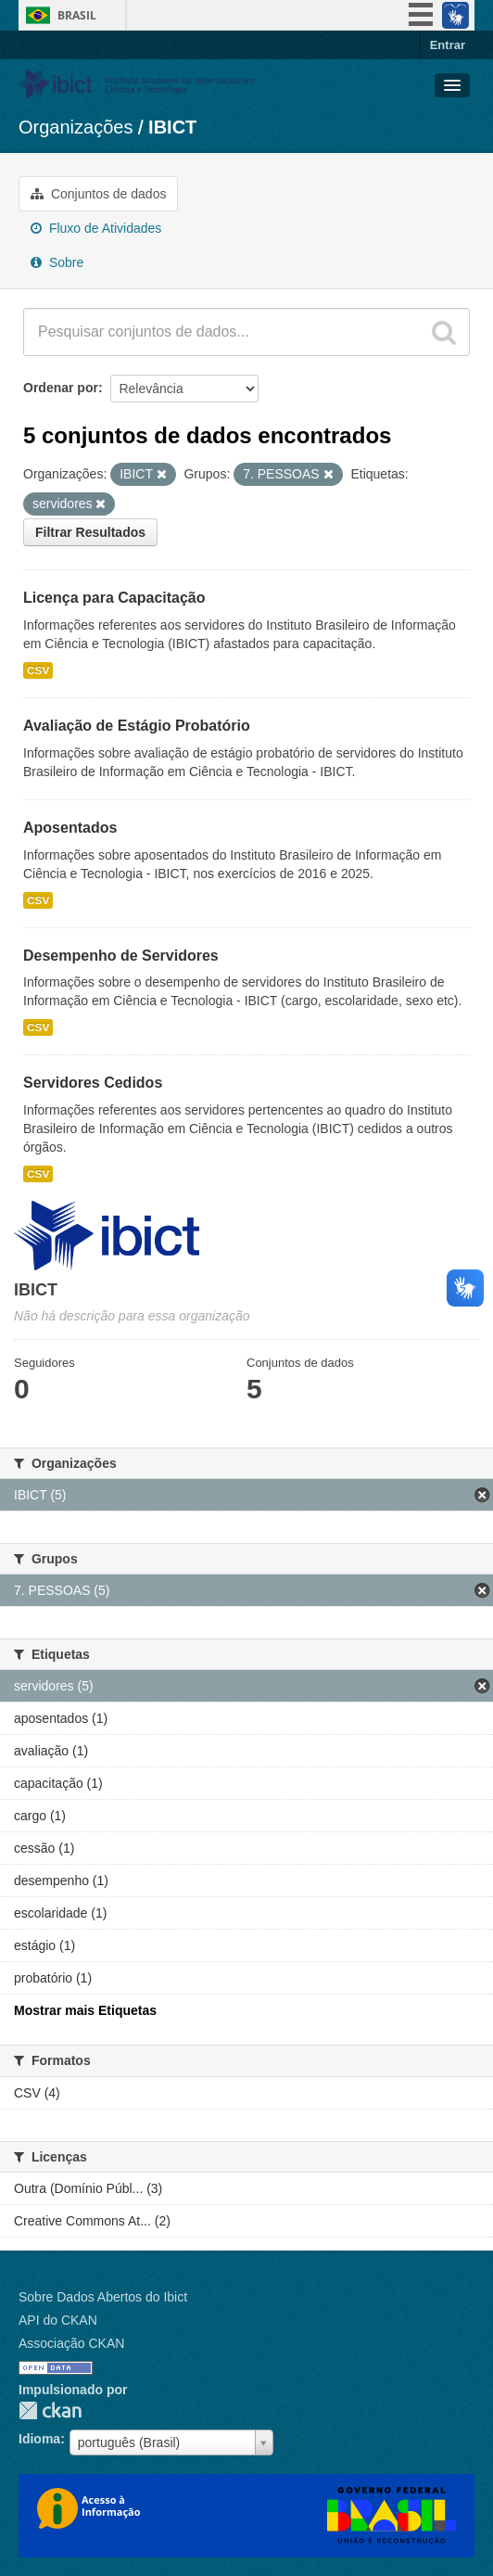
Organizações (76, 127)
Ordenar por (60, 387)
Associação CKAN (71, 2343)
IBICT (172, 127)
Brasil (76, 15)
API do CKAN (58, 2320)
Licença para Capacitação (114, 598)
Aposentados (70, 827)
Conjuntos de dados (98, 193)
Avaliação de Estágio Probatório (136, 725)
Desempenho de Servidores (121, 955)
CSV (38, 670)
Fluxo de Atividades (96, 228)
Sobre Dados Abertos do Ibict (103, 2296)
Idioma (39, 2438)
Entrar (447, 45)
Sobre (57, 262)
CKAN (50, 2410)
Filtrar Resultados (90, 532)
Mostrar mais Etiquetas (85, 2010)
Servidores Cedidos (92, 1082)
